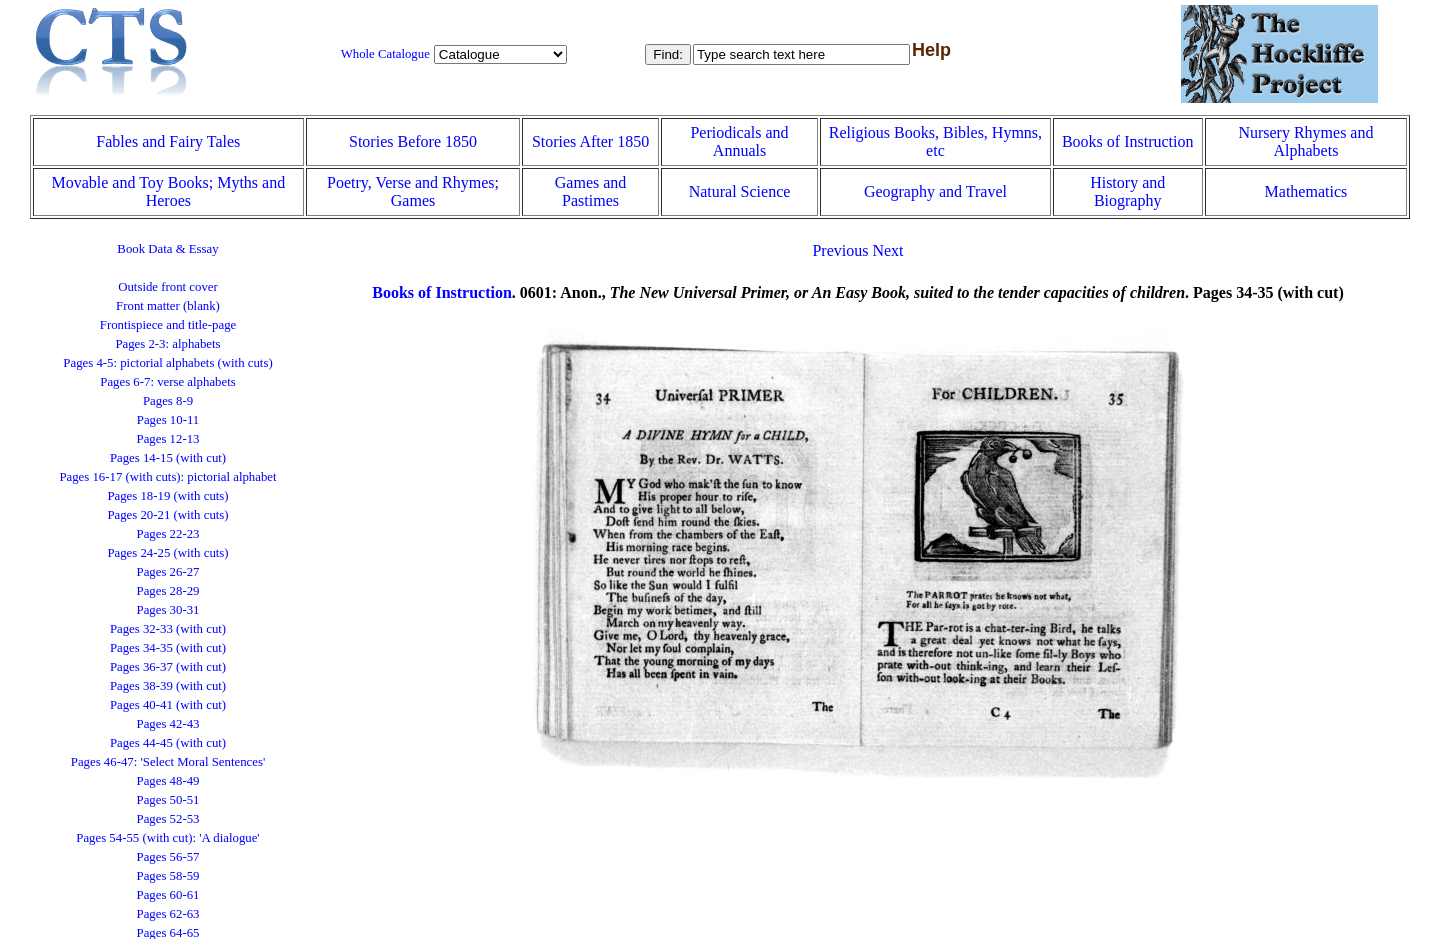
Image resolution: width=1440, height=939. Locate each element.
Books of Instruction (1128, 141)
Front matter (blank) (168, 306)
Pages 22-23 (168, 534)
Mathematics (1306, 191)
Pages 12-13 (168, 439)
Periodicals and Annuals (739, 141)
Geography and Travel (935, 191)
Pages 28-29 (168, 591)
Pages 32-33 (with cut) (168, 629)
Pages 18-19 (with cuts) (167, 496)
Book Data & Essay (167, 249)
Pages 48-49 (168, 781)
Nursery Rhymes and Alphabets (1305, 141)
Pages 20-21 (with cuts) (167, 515)
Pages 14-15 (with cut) (168, 458)
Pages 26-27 (168, 572)
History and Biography (1127, 191)
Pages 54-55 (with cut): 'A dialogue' (167, 838)
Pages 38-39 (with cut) (168, 686)
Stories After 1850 (590, 141)
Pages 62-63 (168, 914)
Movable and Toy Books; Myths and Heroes (168, 191)
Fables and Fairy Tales (168, 141)
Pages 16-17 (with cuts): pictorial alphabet (167, 477)
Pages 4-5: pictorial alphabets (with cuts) (167, 363)
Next (887, 250)
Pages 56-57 (168, 857)
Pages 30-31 (168, 610)
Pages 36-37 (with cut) (168, 667)
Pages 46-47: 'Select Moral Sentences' (168, 762)
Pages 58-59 (168, 876)
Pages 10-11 (168, 420)
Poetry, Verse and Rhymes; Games (413, 191)
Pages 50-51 (168, 800)
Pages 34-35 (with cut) (168, 648)
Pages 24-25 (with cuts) (167, 553)
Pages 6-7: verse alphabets (167, 382)
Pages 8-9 (168, 401)
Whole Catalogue (385, 54)
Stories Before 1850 (413, 141)
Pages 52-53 (168, 819)
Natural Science (740, 191)
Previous (840, 250)
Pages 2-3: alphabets (167, 344)
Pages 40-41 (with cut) (168, 705)
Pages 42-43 (168, 724)
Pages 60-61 (168, 895)
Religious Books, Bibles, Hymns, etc (935, 141)
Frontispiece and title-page (168, 325)
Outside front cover (168, 287)
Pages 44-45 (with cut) (168, 743)
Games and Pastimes (591, 191)
